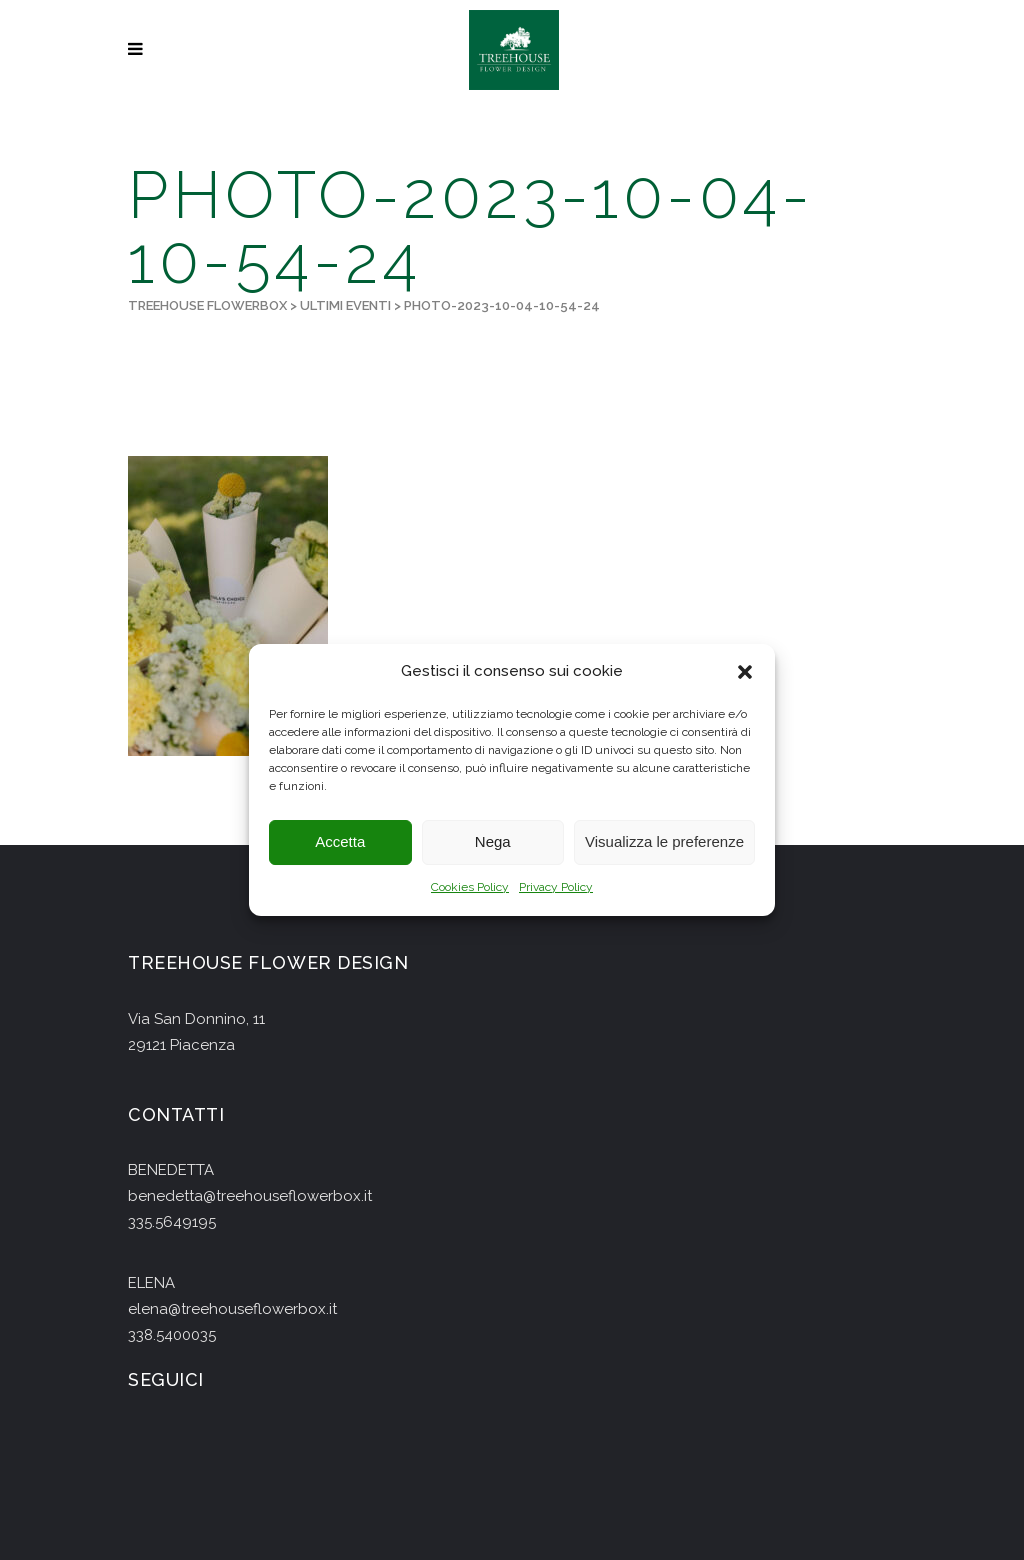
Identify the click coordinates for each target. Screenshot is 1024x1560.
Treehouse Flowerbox (207, 305)
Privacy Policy (556, 887)
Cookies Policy (470, 887)
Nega (493, 842)
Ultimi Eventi (345, 305)
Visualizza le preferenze (664, 842)
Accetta (340, 842)
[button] (745, 672)
